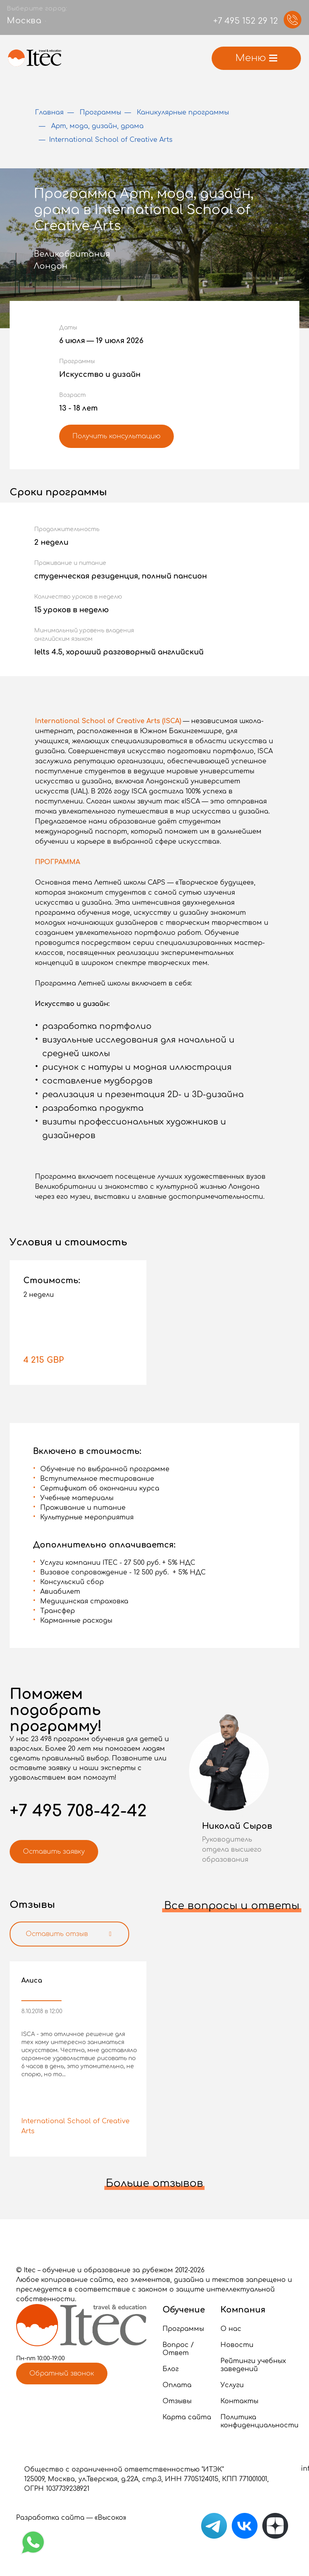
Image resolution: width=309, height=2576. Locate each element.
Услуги (232, 2385)
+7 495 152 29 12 (245, 21)
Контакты (239, 2401)
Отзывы (177, 2401)
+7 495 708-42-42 (78, 1811)
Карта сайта (187, 2417)
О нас (230, 2329)
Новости (236, 2345)
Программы (183, 2329)
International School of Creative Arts (75, 2126)
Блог (171, 2369)
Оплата (177, 2385)
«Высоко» (110, 2517)
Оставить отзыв (70, 1934)
